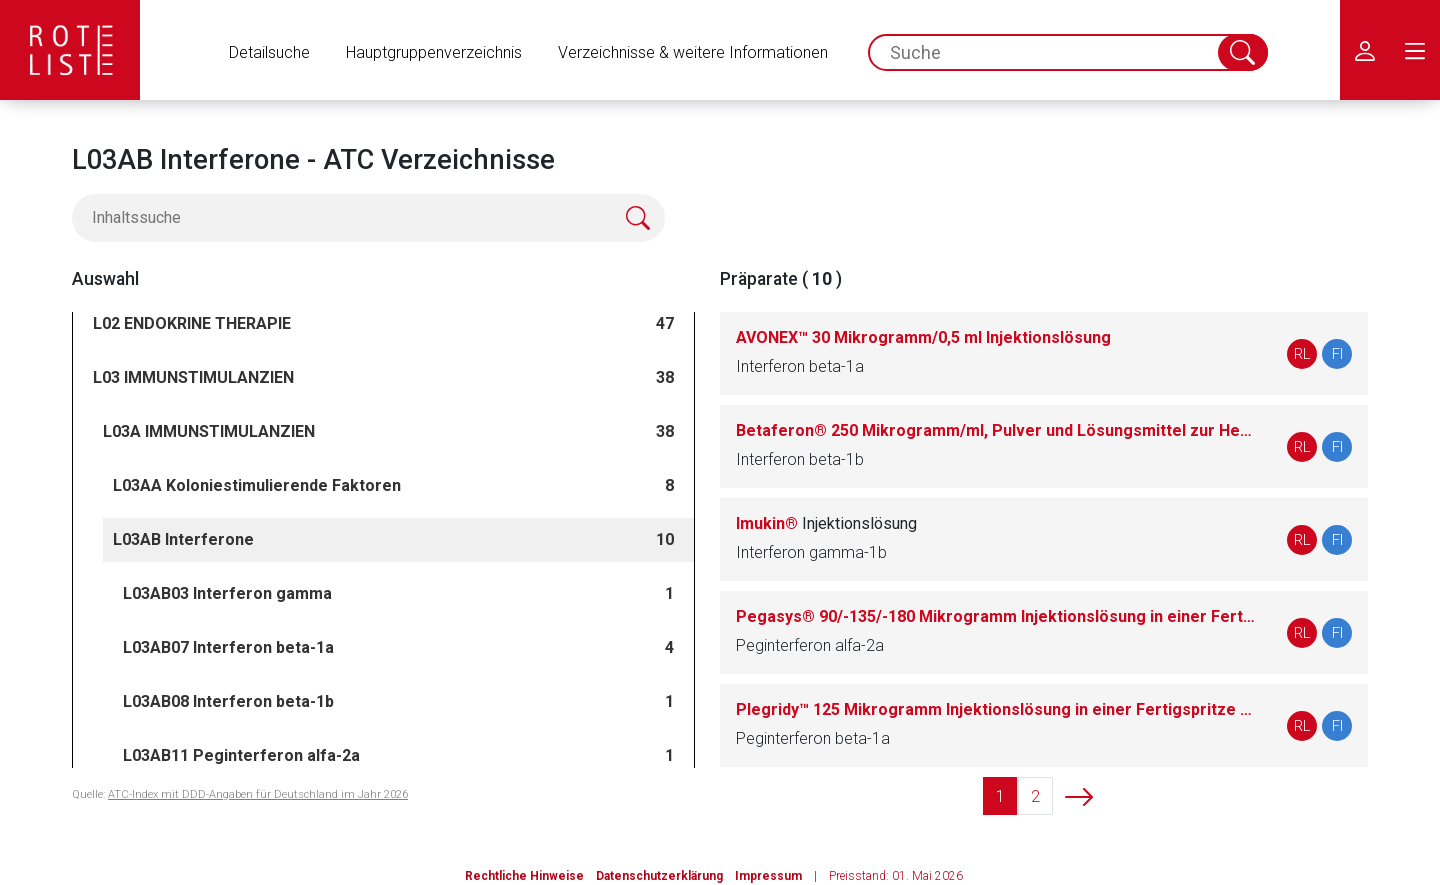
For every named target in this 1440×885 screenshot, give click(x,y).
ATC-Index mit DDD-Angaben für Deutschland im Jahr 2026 (258, 794)
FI (1337, 354)
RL (1302, 354)
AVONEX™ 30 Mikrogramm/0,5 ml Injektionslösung (923, 337)
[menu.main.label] (1415, 50)
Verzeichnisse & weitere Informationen (693, 52)
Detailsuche (269, 52)
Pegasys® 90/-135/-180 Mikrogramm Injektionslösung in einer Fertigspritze (996, 616)
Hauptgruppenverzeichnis (434, 52)
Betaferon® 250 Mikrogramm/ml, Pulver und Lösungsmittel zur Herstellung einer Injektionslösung (996, 430)
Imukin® (826, 523)
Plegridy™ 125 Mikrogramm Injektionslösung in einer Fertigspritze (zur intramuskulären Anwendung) (996, 709)
